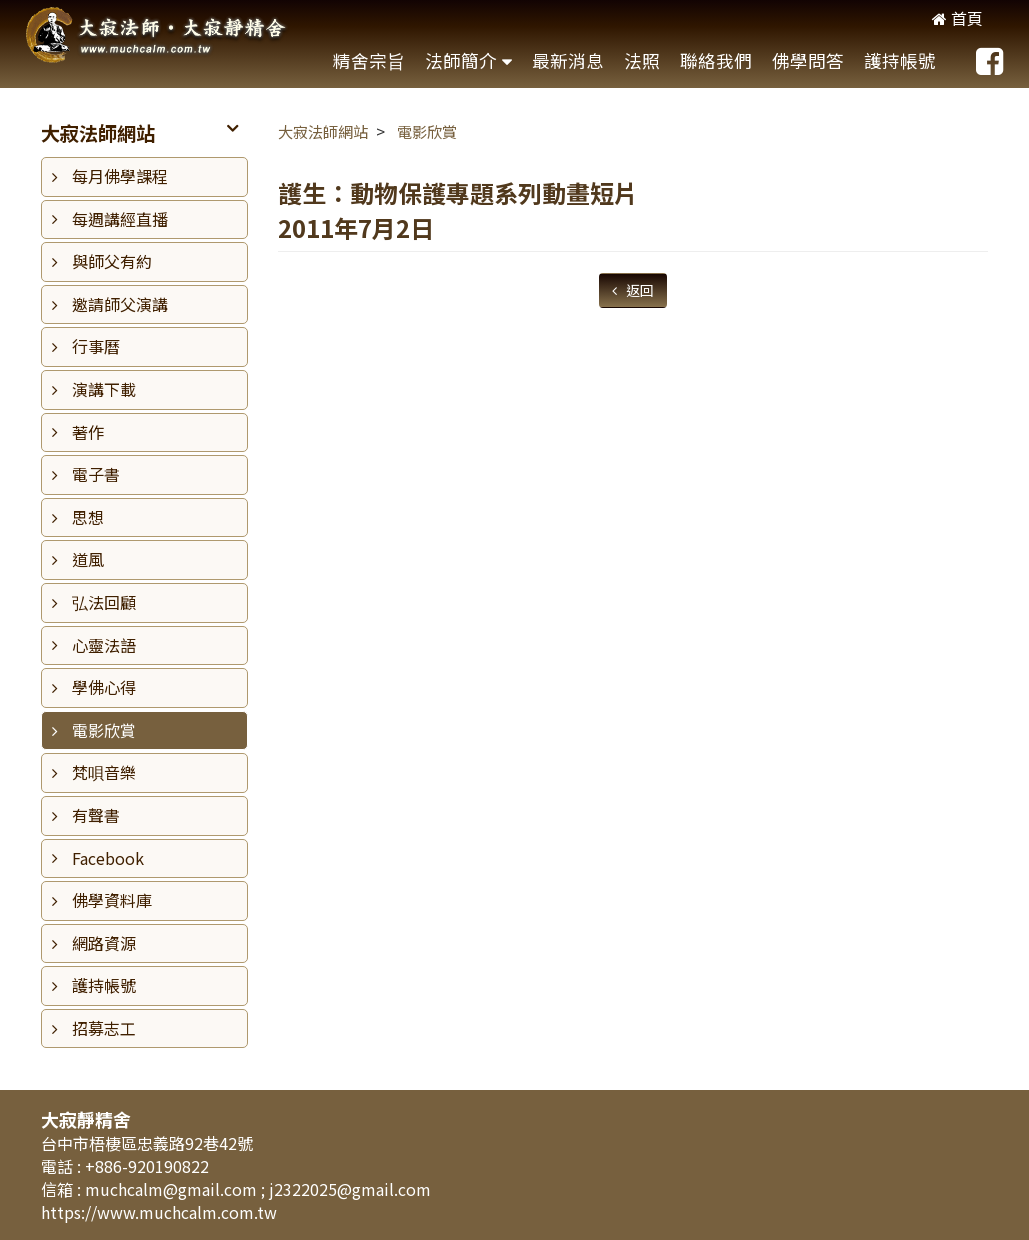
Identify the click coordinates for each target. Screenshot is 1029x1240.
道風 (88, 559)
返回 (638, 290)
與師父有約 (112, 261)
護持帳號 (900, 60)
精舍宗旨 (369, 60)
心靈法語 (104, 645)
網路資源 (104, 943)
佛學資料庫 (112, 900)
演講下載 (104, 389)
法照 (642, 60)
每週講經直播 (120, 219)
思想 (88, 517)
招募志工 (104, 1028)
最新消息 (568, 60)
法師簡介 (461, 60)
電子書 (96, 474)
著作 (88, 432)
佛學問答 (808, 60)
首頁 (957, 18)
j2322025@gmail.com (350, 1189)
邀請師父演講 (120, 304)
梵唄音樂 (104, 772)
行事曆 (96, 346)
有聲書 (96, 815)
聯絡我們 (716, 60)
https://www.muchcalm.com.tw (159, 1212)
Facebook (108, 858)
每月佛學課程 (120, 176)
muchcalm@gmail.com (173, 1189)
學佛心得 (104, 687)
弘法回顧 (104, 602)
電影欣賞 (104, 730)
